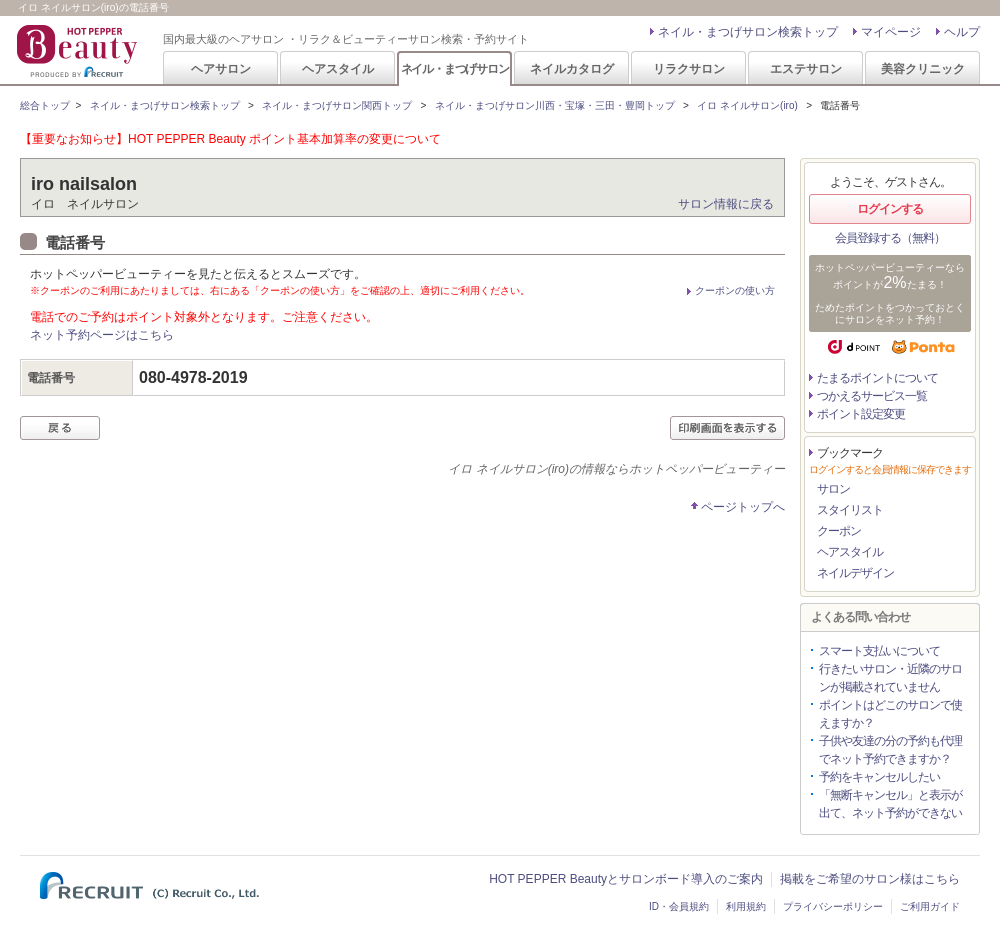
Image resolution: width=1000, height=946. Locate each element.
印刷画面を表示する (727, 428)
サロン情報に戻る (726, 204)
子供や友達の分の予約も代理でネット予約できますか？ (890, 750)
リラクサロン (689, 69)
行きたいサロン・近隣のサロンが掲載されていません (890, 678)
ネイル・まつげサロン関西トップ (337, 105)
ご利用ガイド (930, 906)
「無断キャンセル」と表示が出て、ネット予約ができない (890, 804)
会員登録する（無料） (890, 238)
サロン (833, 489)
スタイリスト (850, 510)
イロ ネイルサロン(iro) (747, 105)
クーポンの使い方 (735, 290)
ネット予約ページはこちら (102, 335)
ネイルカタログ (572, 69)
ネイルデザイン (855, 573)
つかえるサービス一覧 (872, 396)
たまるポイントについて (877, 378)
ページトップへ (743, 507)
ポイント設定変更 (861, 414)
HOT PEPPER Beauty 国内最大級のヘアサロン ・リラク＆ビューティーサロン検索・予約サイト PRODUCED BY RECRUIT (79, 51)
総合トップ (45, 105)
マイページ (891, 32)
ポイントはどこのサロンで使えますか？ (890, 714)
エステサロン (806, 69)
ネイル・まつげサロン (455, 69)
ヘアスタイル (338, 69)
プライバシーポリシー (833, 906)
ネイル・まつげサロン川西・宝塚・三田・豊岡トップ (555, 105)
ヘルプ (962, 32)
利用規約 (746, 906)
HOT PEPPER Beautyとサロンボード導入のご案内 (626, 879)
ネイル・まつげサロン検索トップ (748, 32)
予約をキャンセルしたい (879, 777)
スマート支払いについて (879, 651)
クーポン (839, 531)
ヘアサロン (221, 69)
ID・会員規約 (679, 906)
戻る (60, 428)
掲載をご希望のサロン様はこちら (870, 879)
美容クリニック (923, 69)
